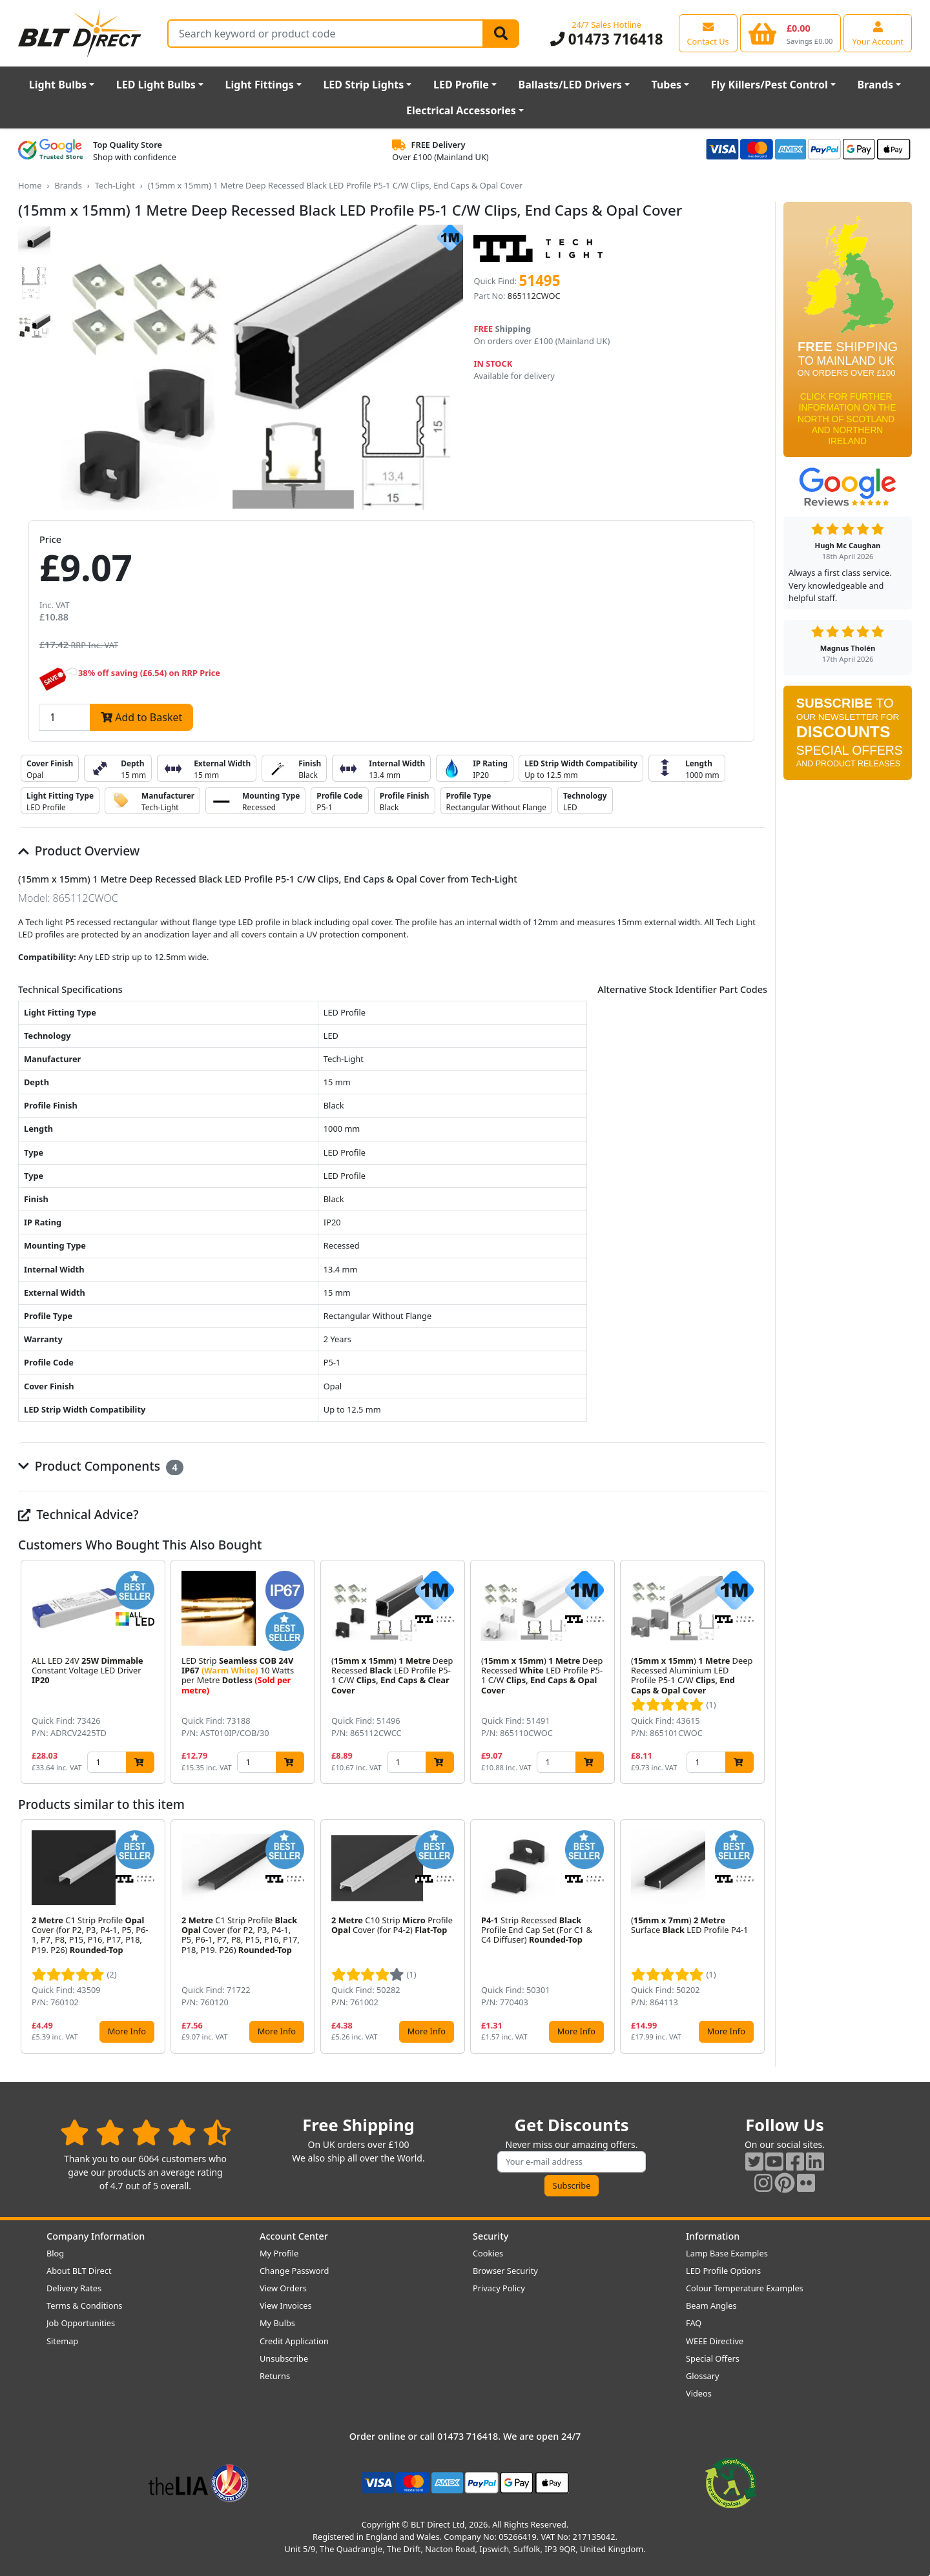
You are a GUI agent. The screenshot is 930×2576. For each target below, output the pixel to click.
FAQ (693, 2323)
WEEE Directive (714, 2341)
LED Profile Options (723, 2270)
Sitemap (62, 2341)
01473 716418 (606, 39)
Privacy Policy (499, 2288)
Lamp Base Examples (727, 2253)
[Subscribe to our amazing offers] (571, 2161)
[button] (757, 1671)
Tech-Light (115, 185)
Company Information (95, 2236)
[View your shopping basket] (791, 33)
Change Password (294, 2270)
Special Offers (712, 2358)
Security (490, 2236)
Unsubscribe (284, 2358)
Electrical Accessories (461, 110)
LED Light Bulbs (156, 84)
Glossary (702, 2376)
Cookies (488, 2253)
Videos (699, 2393)
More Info (127, 2031)
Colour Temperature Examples (744, 2288)
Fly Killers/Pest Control (769, 84)
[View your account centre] (877, 33)
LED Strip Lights (363, 84)
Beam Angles (711, 2305)
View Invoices (286, 2305)
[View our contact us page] (708, 33)
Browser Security (505, 2270)
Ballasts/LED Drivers (570, 84)
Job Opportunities (80, 2323)
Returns (275, 2376)
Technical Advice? (78, 1514)
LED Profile (461, 84)
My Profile (279, 2253)
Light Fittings (259, 84)
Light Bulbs (58, 84)
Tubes (667, 84)
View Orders (283, 2288)
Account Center (294, 2236)
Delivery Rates (73, 2288)
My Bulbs (277, 2323)
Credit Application (294, 2341)
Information (712, 2236)
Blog (55, 2253)
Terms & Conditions (84, 2305)
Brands (875, 84)
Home (29, 185)
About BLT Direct (79, 2270)
